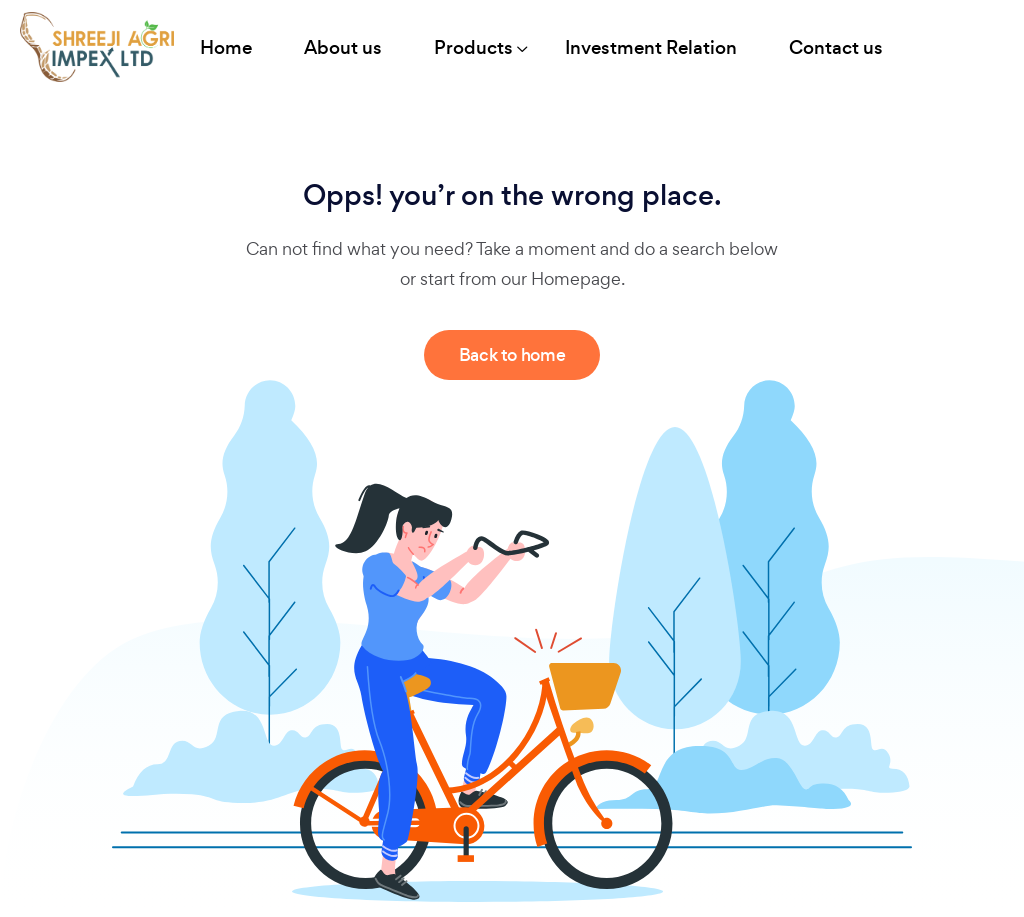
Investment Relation (651, 47)
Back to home (512, 355)
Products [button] (473, 47)
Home (226, 47)
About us (343, 47)
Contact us (836, 47)
